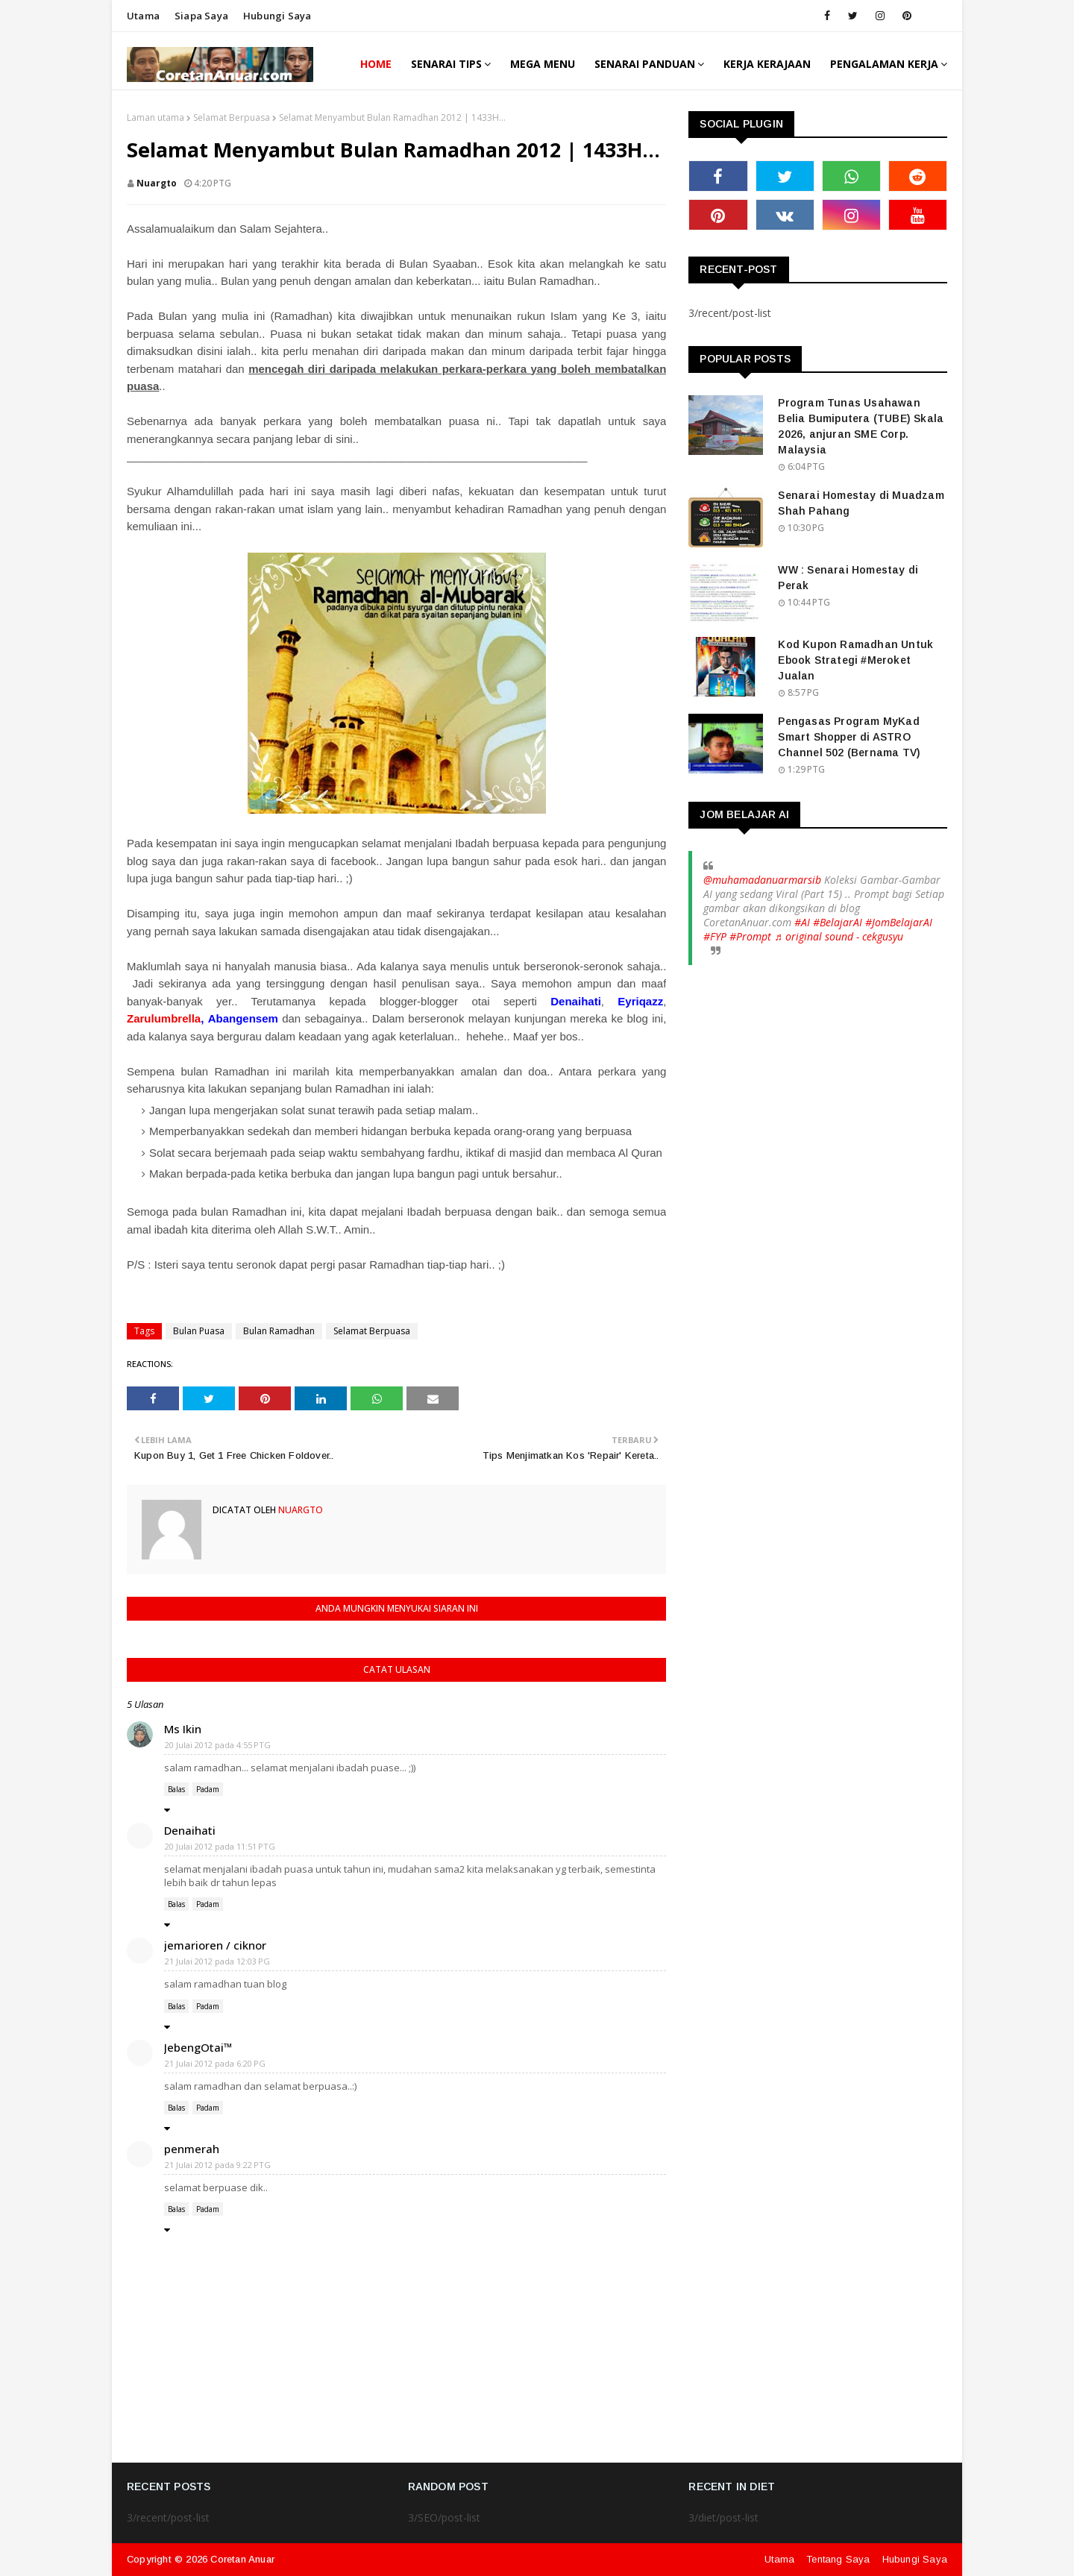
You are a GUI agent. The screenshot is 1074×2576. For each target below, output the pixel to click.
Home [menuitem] (376, 64)
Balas (176, 1789)
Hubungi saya (277, 15)
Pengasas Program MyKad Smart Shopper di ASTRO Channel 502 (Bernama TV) (849, 736)
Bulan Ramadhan (279, 1331)
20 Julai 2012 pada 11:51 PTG (220, 1846)
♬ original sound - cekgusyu (838, 936)
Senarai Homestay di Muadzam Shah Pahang (860, 503)
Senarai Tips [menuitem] (446, 64)
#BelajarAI (837, 922)
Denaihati (190, 1830)
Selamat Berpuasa (231, 117)
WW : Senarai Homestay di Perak (848, 577)
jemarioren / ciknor (215, 1945)
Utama (143, 15)
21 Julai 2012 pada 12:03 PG (217, 1961)
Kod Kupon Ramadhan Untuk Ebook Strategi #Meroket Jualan (855, 660)
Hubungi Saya (914, 2559)
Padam (207, 1789)
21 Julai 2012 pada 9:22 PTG (218, 2164)
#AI (802, 922)
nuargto (156, 183)
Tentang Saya (838, 2559)
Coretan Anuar (242, 2559)
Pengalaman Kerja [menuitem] (884, 64)
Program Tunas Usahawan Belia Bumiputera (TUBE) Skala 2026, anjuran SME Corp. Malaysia (860, 426)
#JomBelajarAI (898, 922)
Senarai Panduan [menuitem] (644, 64)
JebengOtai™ (198, 2047)
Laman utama (155, 117)
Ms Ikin (182, 1728)
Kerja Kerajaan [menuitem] (767, 64)
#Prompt (750, 936)
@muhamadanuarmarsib (762, 880)
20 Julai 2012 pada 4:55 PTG (218, 1744)
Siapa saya (201, 15)
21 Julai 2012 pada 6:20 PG (215, 2063)
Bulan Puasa (198, 1331)
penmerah (191, 2148)
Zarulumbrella (164, 1018)
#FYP (714, 936)
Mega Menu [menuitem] (542, 64)
